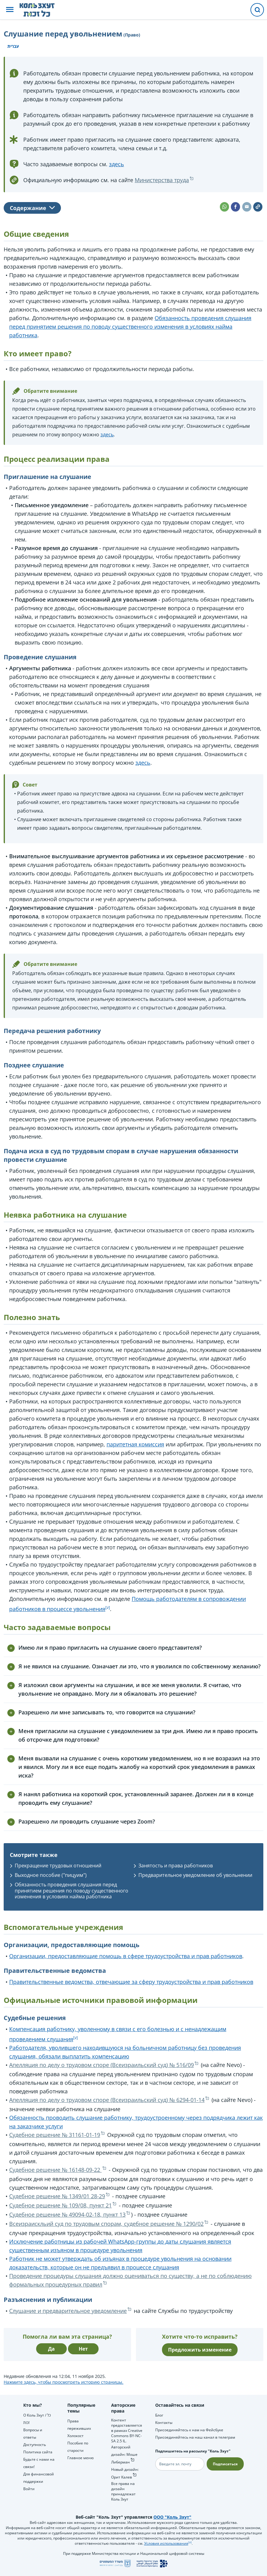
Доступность (34, 2444)
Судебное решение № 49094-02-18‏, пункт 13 (67, 2214)
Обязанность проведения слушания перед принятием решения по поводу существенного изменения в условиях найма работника (130, 326)
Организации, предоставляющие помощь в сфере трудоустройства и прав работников (125, 1956)
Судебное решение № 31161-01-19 (54, 2134)
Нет (83, 2348)
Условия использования (166, 2543)
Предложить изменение (199, 2349)
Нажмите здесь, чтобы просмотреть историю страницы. (63, 2382)
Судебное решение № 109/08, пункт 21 (60, 2205)
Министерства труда (162, 180)
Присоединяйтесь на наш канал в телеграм (195, 2437)
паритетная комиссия (135, 1444)
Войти (29, 2488)
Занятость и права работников (175, 1865)
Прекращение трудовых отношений (58, 1865)
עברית (13, 46)
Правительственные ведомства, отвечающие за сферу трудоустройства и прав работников (131, 1981)
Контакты (163, 2422)
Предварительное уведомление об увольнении (195, 1875)
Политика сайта (37, 2452)
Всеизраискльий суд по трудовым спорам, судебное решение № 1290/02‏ (106, 2223)
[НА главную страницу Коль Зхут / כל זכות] (42, 9)
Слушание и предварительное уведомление (68, 2310)
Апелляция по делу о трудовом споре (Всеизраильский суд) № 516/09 (101, 2065)
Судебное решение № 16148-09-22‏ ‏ (55, 2169)
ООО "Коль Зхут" (172, 2517)
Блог (159, 2415)
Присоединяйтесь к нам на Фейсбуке (189, 2429)
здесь (116, 164)
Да (51, 2348)
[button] (10, 10)
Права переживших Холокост (79, 2428)
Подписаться (225, 2464)
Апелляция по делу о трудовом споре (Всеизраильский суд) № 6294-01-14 (107, 2099)
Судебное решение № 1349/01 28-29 (57, 2196)
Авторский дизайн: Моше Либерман (124, 2454)
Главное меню (80, 2457)
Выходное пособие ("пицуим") (51, 1875)
